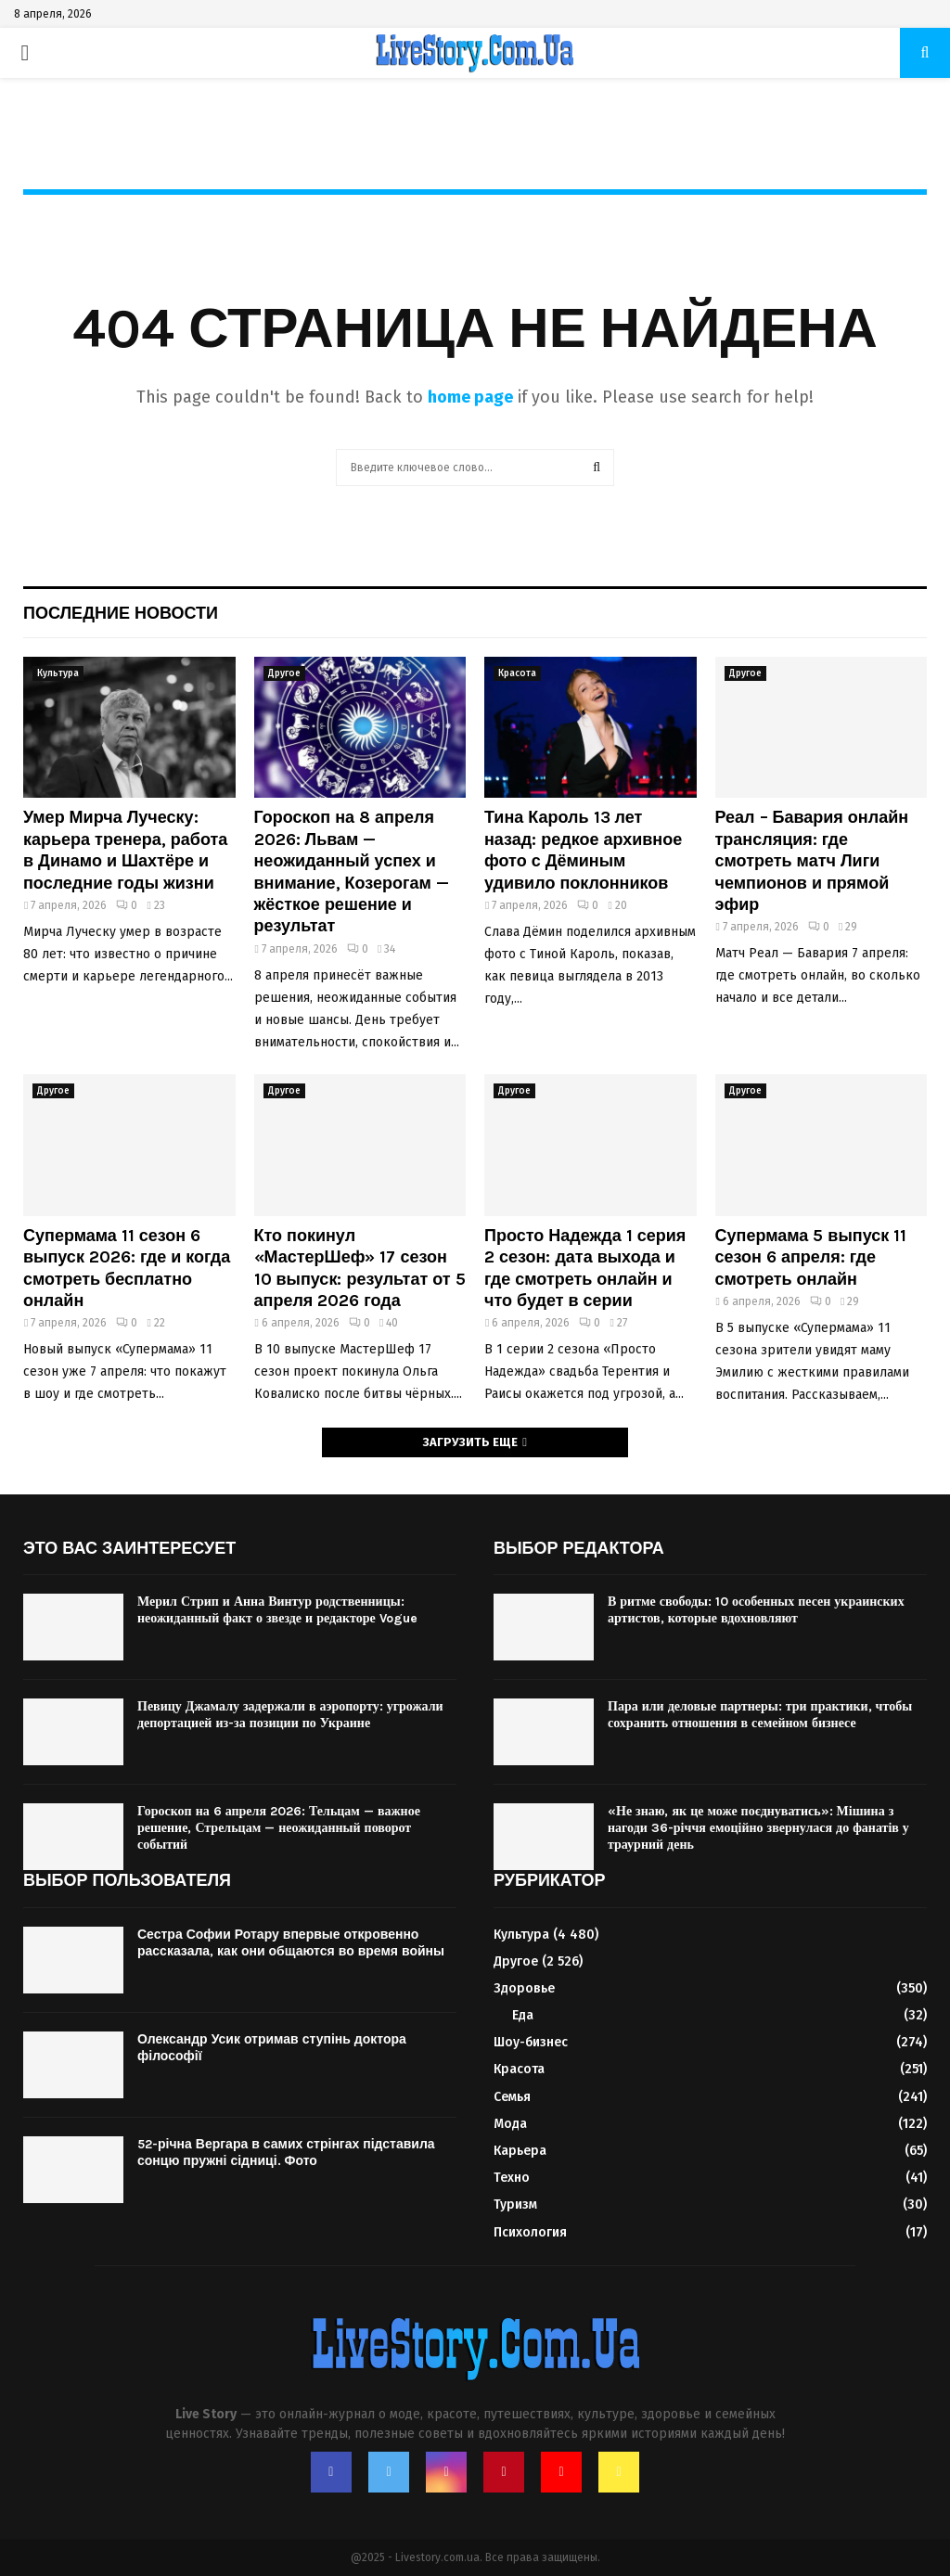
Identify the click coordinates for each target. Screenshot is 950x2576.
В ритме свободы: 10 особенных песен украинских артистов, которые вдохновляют (756, 1610)
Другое (284, 673)
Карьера (520, 2151)
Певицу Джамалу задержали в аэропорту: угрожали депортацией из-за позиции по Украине (290, 1714)
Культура (58, 673)
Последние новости (120, 613)
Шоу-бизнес (531, 2042)
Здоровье (524, 1988)
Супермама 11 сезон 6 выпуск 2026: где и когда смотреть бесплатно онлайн (126, 1268)
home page (470, 397)
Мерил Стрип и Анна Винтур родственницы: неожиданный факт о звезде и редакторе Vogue (277, 1610)
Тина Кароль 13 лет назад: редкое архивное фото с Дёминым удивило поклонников (583, 849)
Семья (512, 2097)
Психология (530, 2232)
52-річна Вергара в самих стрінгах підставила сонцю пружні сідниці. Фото (286, 2152)
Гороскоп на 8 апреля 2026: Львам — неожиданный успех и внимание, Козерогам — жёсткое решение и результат (351, 871)
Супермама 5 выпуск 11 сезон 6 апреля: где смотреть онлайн (811, 1257)
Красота (517, 673)
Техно (512, 2177)
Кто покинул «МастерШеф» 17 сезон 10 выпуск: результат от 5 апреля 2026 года (360, 1268)
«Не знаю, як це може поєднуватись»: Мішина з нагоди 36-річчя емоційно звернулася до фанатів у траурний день (758, 1827)
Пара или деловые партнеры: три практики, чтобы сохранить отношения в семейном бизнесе (760, 1714)
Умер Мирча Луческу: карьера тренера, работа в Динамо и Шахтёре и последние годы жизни (125, 849)
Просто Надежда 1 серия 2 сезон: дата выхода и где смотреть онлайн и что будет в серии (585, 1268)
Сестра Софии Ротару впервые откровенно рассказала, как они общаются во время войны (290, 1943)
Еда (522, 2015)
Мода (510, 2124)
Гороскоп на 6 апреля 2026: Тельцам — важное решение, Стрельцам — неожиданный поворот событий (278, 1827)
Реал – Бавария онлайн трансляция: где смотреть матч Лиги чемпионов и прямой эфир (812, 861)
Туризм (515, 2204)
